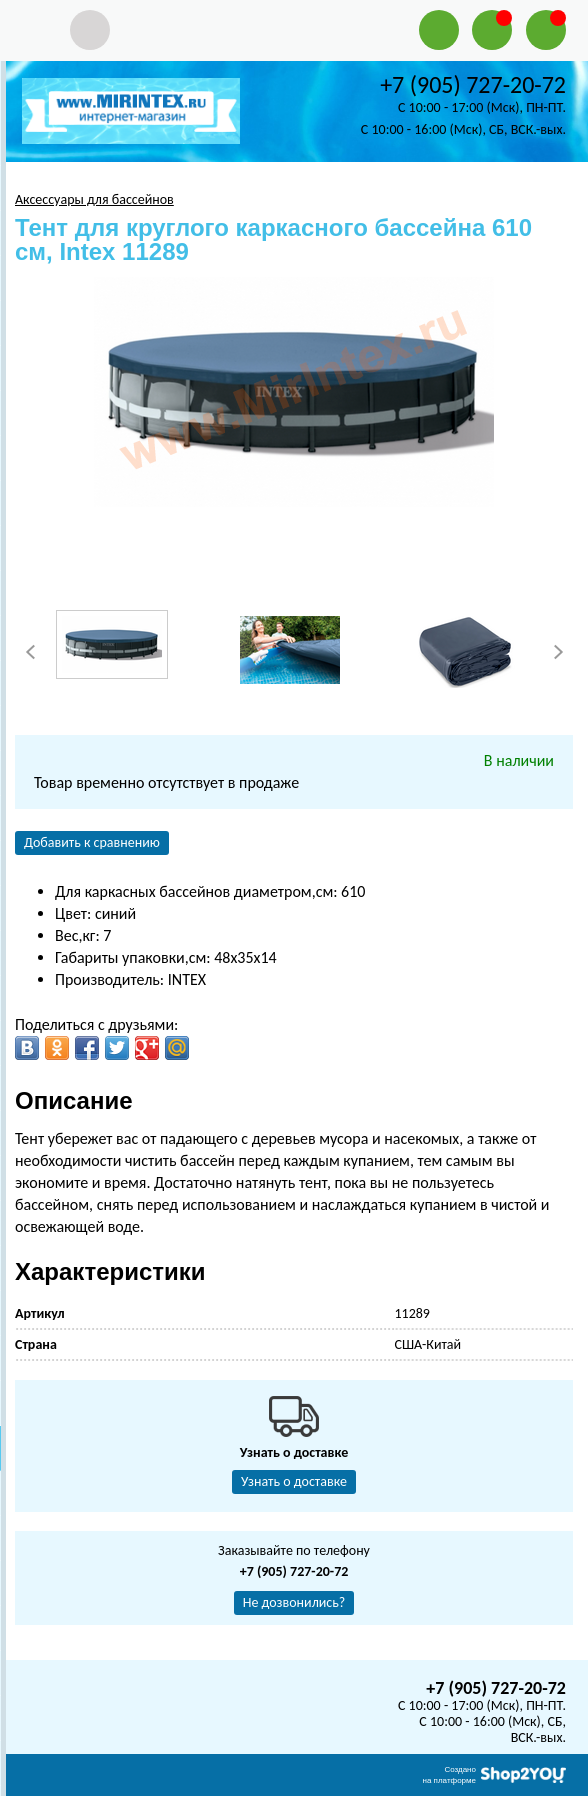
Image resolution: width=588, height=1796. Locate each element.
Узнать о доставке (294, 1481)
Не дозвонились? (294, 1602)
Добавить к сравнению (92, 842)
